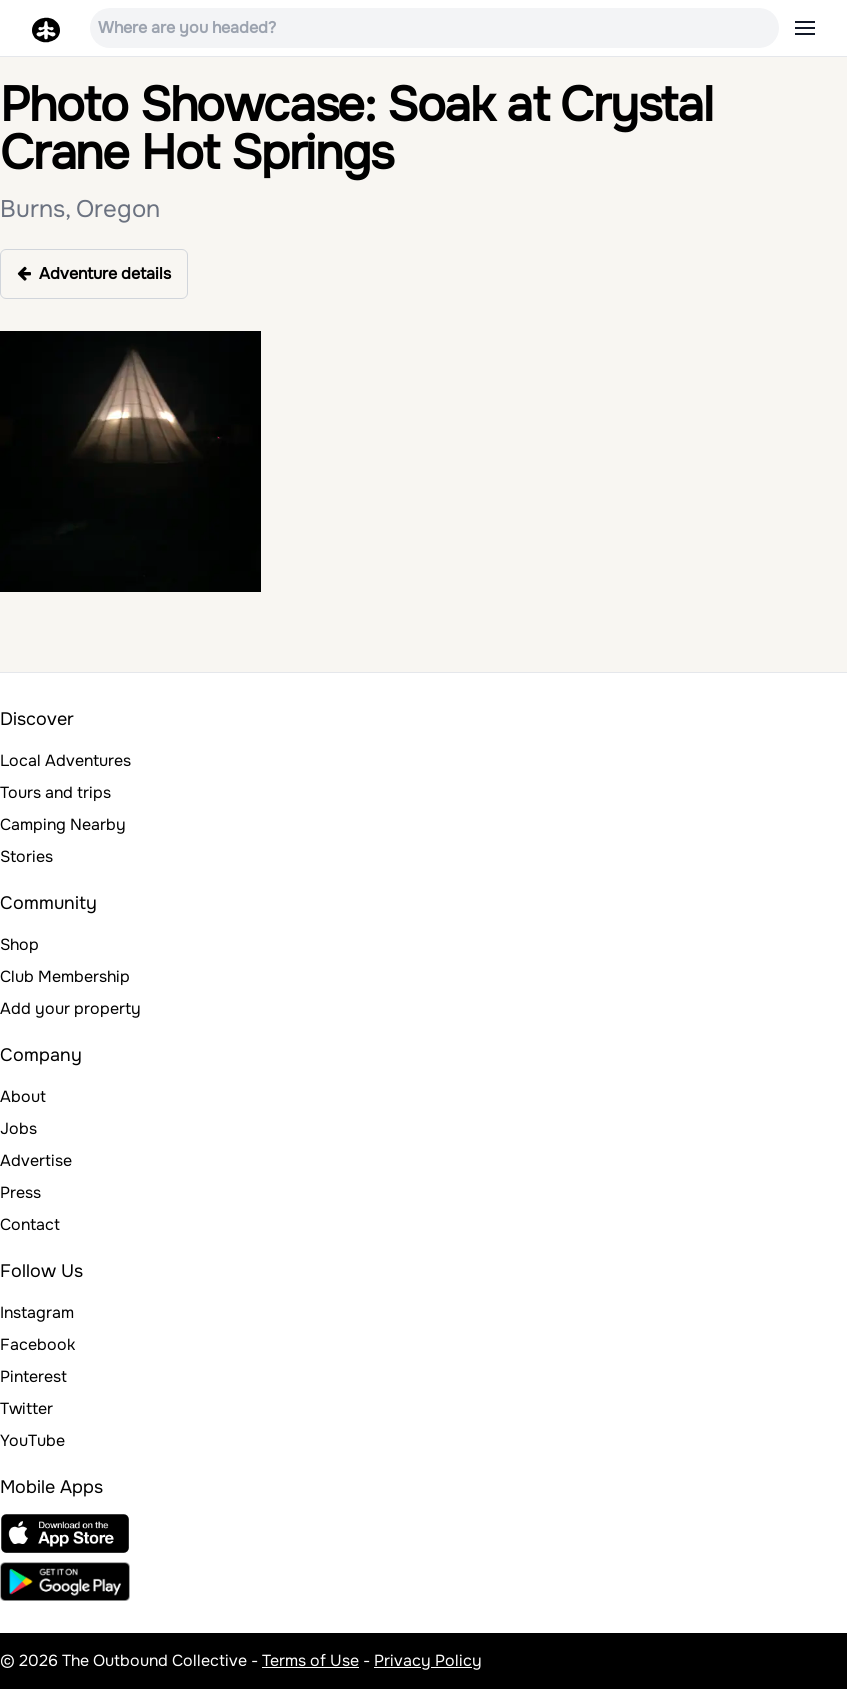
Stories (26, 856)
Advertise (36, 1160)
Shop (19, 944)
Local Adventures (65, 760)
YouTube (32, 1440)
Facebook (37, 1344)
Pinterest (33, 1376)
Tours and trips (55, 792)
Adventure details (94, 273)
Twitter (26, 1408)
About (23, 1096)
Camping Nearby (63, 824)
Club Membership (65, 976)
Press (20, 1192)
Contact (30, 1224)
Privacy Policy (428, 1660)
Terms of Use (310, 1660)
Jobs (18, 1128)
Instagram (37, 1312)
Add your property (70, 1008)
